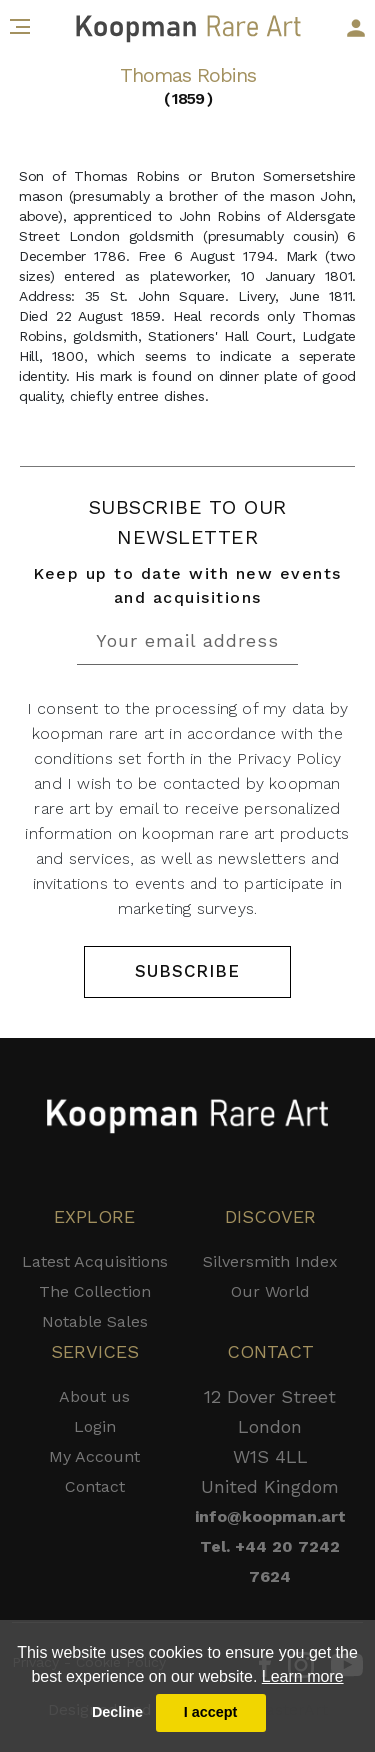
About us (94, 1396)
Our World (270, 1291)
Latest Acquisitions (95, 1261)
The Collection (95, 1291)
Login (95, 1426)
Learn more (303, 1676)
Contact (95, 1486)
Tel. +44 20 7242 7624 (270, 1561)
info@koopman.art (270, 1516)
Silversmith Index (270, 1261)
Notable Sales (95, 1321)
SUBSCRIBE (187, 971)
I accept (211, 1712)
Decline (117, 1712)
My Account (94, 1456)
